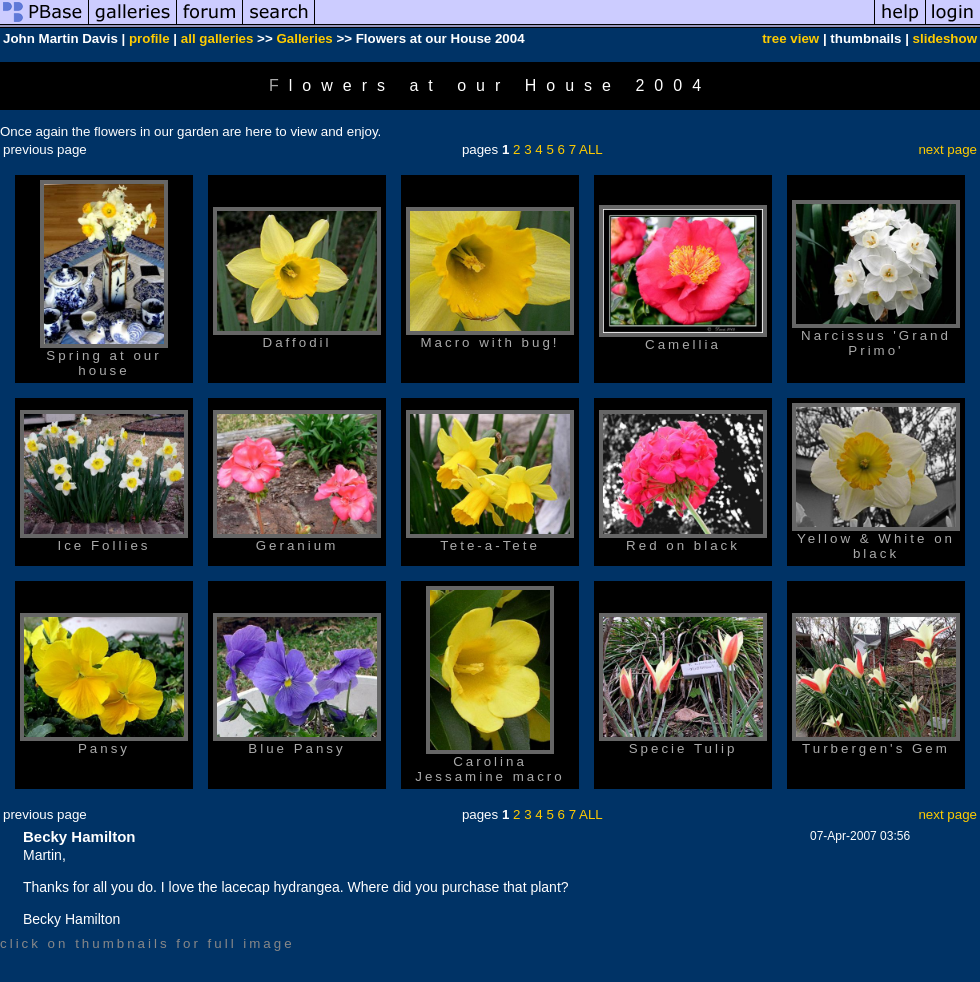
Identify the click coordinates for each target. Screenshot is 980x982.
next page (947, 149)
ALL (591, 149)
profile (149, 38)
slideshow (945, 38)
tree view (790, 38)
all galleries (217, 38)
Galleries (304, 38)
